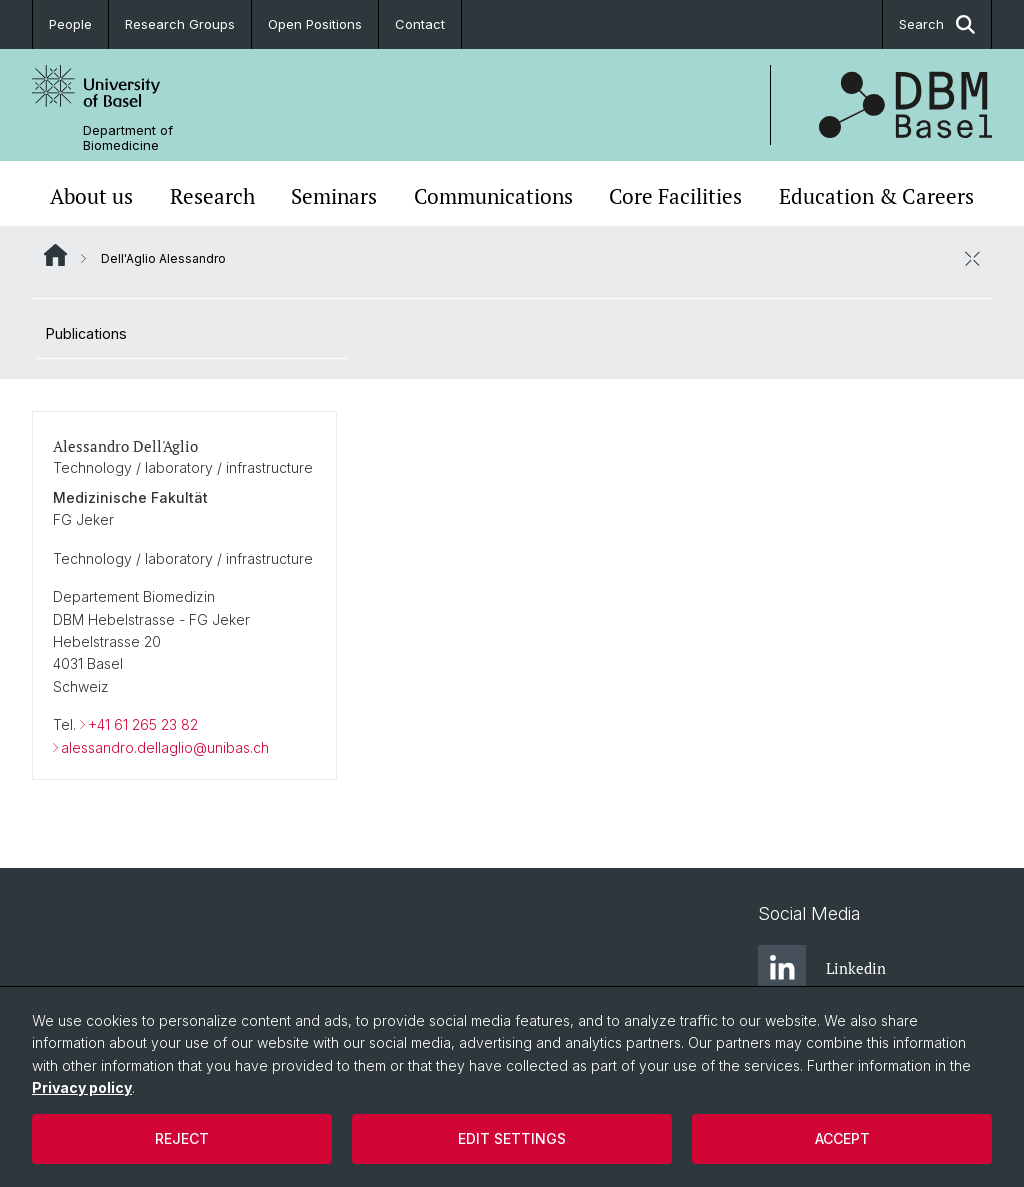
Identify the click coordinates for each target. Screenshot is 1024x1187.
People (70, 24)
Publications (86, 333)
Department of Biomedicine (128, 138)
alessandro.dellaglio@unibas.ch (165, 746)
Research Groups (180, 24)
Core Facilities (675, 196)
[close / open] (972, 258)
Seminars (334, 196)
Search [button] (937, 24)
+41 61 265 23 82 (143, 724)
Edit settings (512, 1138)
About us (91, 196)
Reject (182, 1138)
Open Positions (315, 24)
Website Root (55, 255)
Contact (420, 24)
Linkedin (822, 969)
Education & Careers (876, 196)
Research (212, 196)
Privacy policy (82, 1087)
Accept (842, 1138)
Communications (493, 196)
